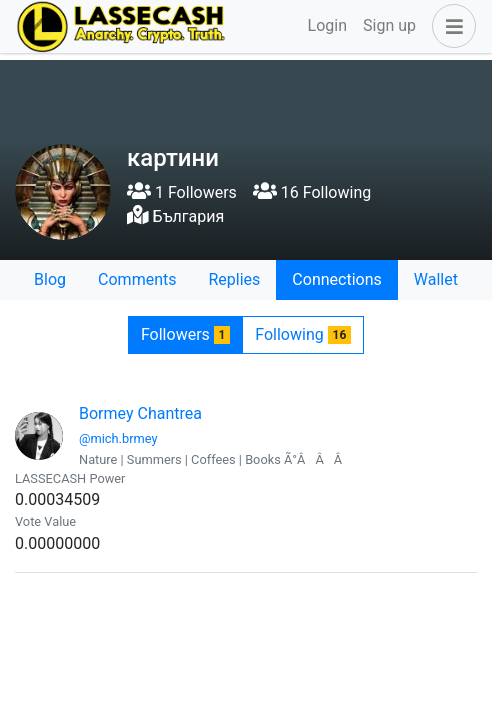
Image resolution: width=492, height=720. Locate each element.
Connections (336, 279)
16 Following (312, 192)
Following (303, 334)
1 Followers (182, 192)
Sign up (389, 25)
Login (327, 25)
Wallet (436, 279)
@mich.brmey (118, 438)
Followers (185, 334)
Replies (234, 279)
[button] (450, 26)
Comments (137, 279)
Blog (50, 279)
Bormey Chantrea (140, 413)
